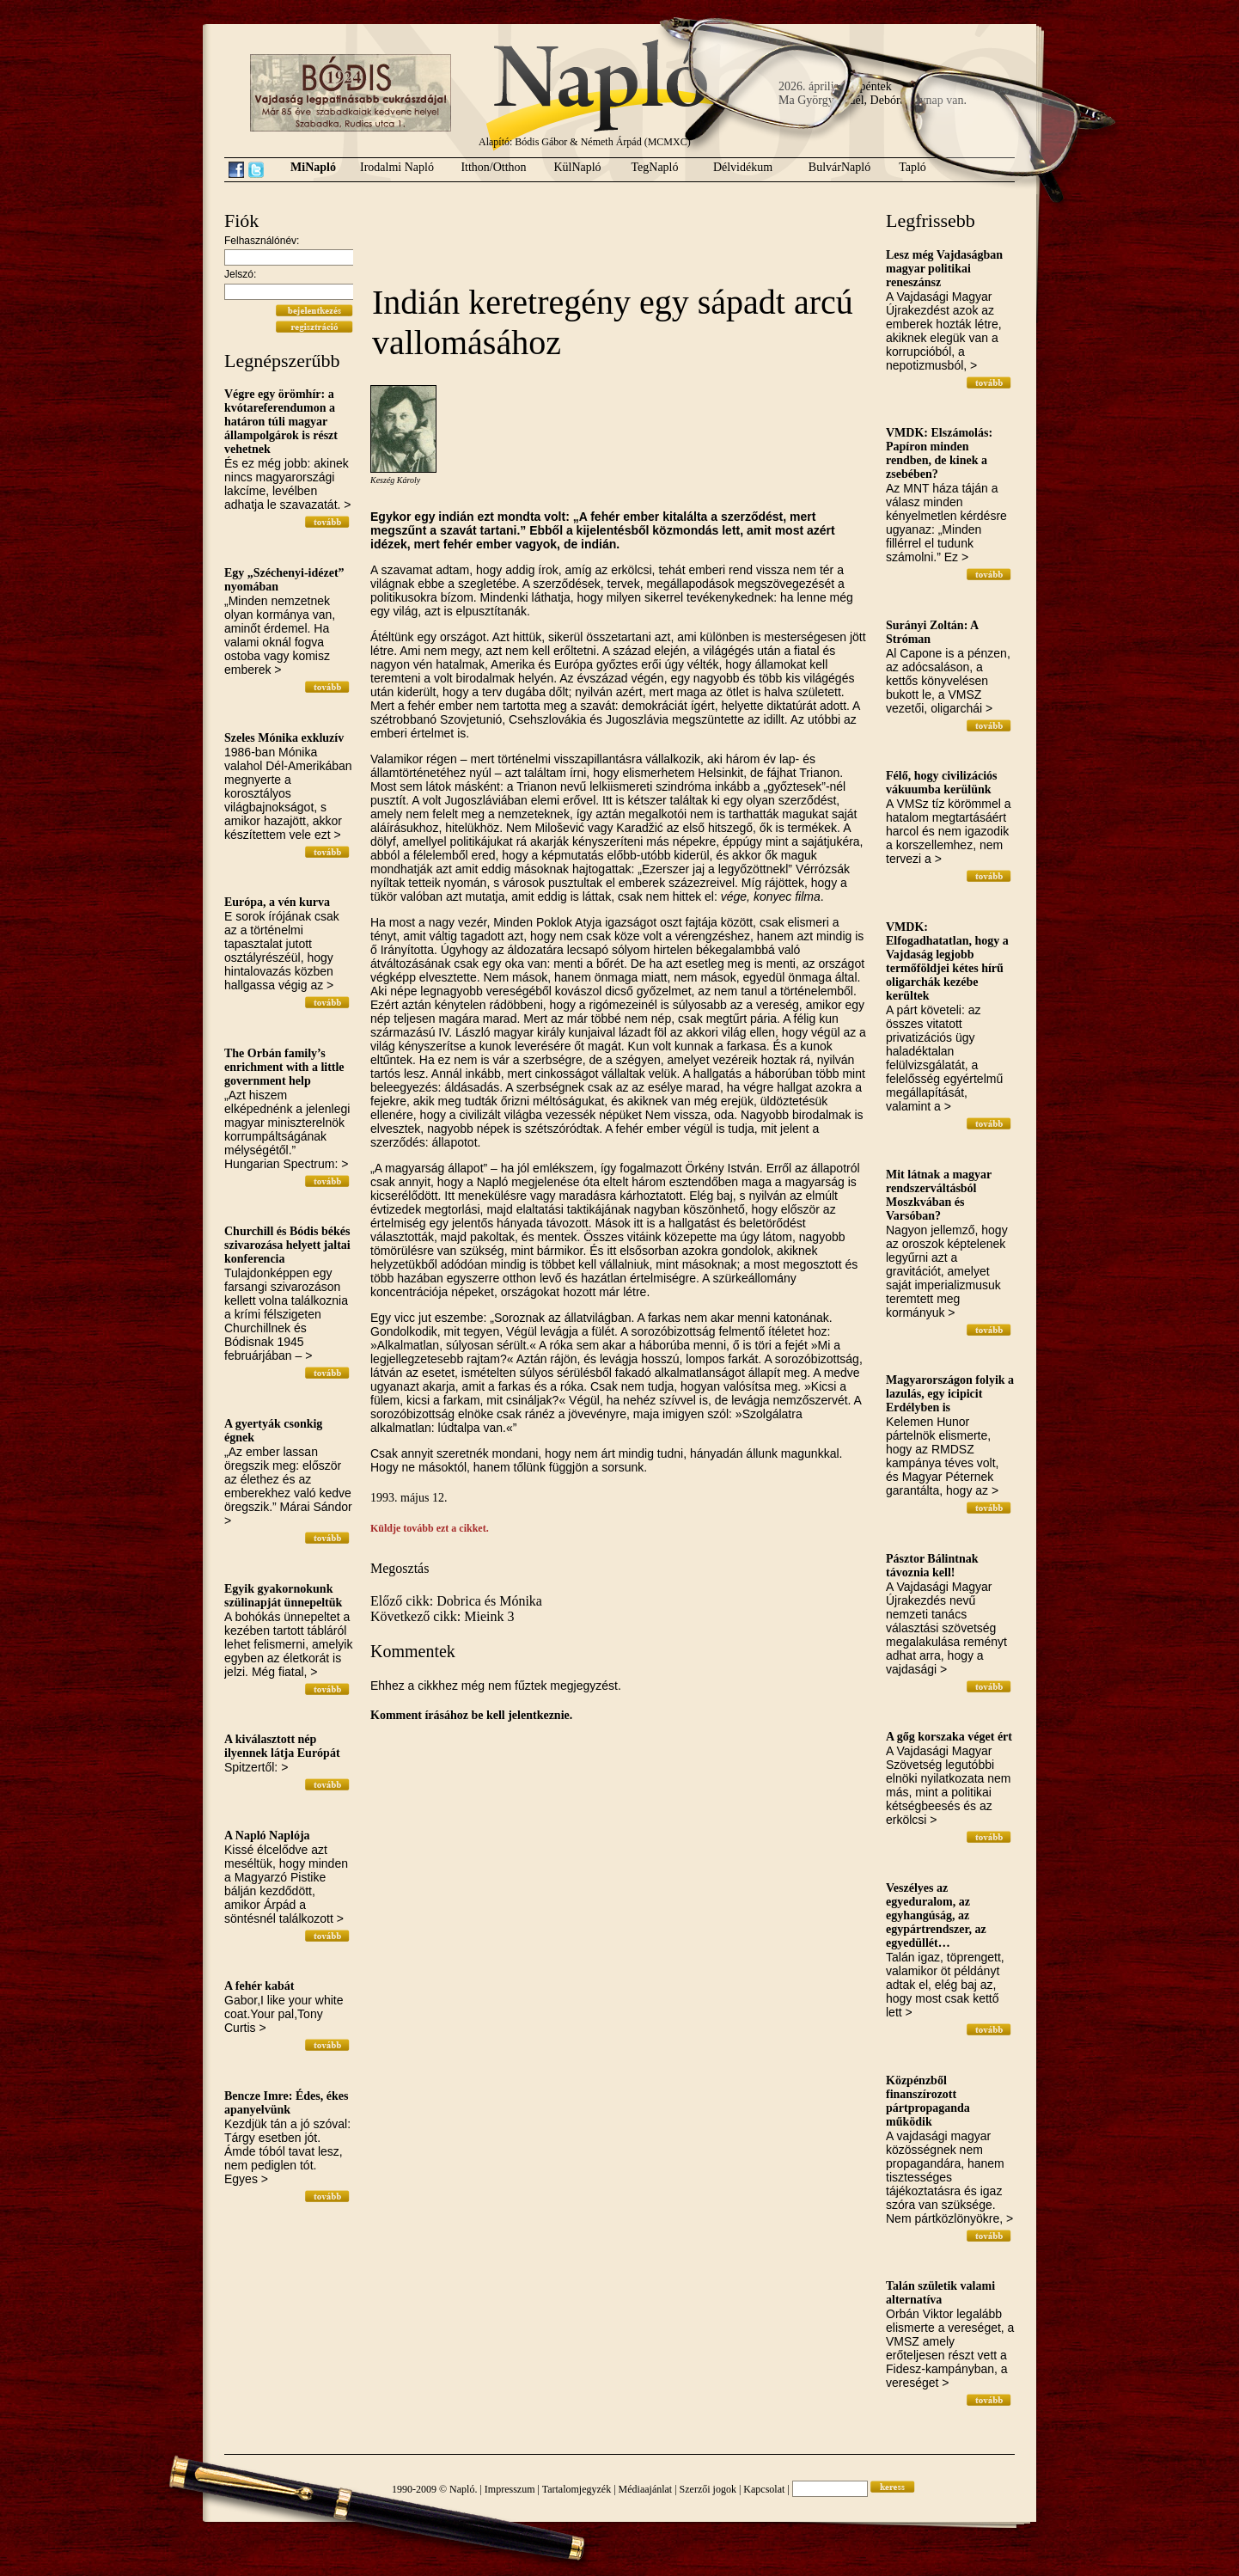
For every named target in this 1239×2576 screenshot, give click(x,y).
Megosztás (399, 1568)
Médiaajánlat (646, 2489)
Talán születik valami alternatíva (940, 2292)
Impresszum (510, 2489)
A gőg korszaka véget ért (949, 1736)
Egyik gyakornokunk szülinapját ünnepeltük (283, 1595)
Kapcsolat (763, 2489)
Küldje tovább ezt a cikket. (429, 1528)
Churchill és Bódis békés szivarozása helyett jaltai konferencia (287, 1245)
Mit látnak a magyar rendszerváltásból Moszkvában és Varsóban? (939, 1195)
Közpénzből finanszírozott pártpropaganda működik (928, 2101)
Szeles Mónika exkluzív (284, 737)
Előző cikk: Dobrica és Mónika (456, 1601)
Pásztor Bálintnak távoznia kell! (932, 1565)
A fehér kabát (259, 1985)
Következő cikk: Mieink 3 (442, 1616)
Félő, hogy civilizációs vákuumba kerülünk (941, 782)
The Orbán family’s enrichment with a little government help (284, 1067)
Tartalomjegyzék (576, 2489)
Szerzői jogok (708, 2489)
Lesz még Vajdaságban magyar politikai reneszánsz (944, 268)
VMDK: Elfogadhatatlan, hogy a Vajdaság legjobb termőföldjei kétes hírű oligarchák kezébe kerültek (947, 961)
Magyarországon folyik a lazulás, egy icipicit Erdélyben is (950, 1394)
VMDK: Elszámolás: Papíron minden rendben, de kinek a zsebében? (939, 453)
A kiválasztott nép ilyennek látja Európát (282, 1746)
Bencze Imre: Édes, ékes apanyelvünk (286, 2103)
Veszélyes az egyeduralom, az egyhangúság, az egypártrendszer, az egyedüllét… (936, 1915)
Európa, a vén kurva (277, 902)
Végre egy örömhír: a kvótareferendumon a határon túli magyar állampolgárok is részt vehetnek (281, 422)
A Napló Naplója (267, 1835)
